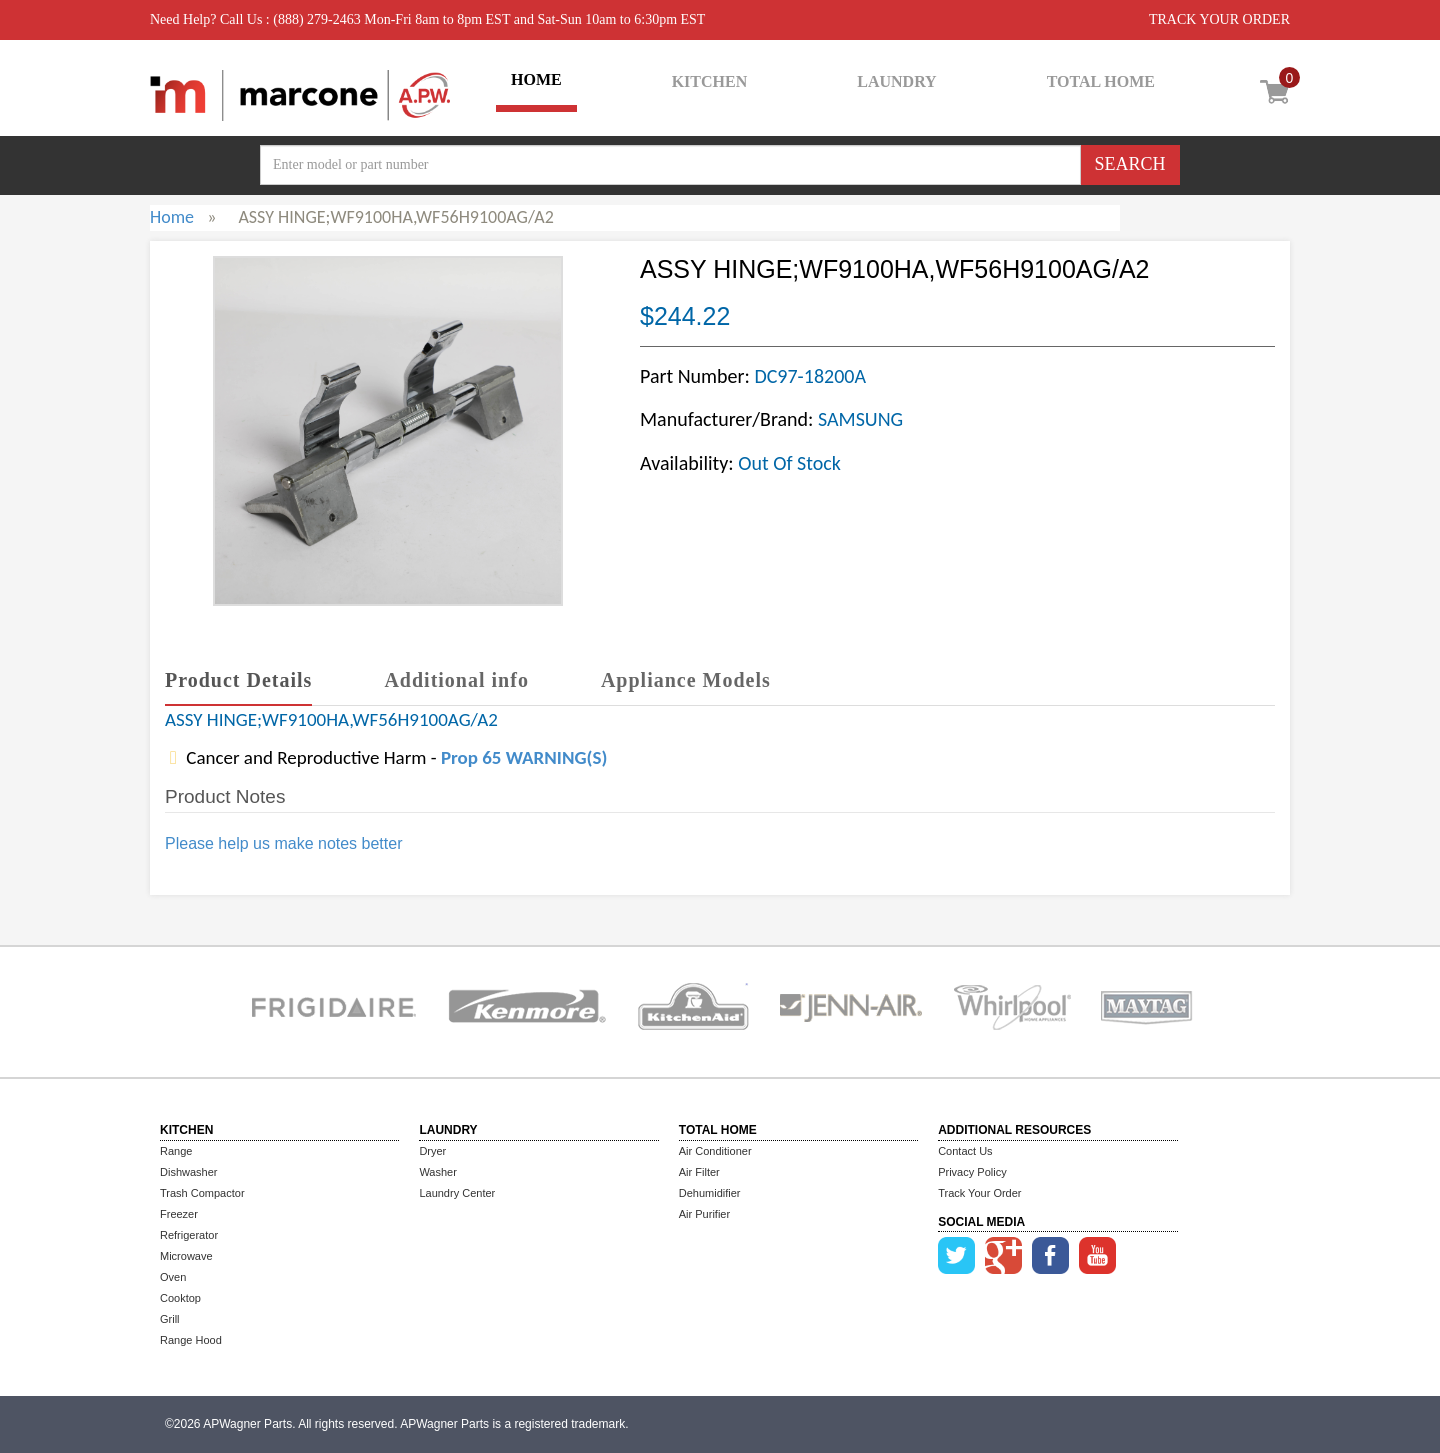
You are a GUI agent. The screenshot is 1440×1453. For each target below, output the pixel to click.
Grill (170, 1319)
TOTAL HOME (1101, 81)
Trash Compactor (202, 1193)
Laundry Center (457, 1193)
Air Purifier (704, 1214)
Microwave (186, 1256)
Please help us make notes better (283, 843)
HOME (536, 79)
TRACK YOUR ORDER (1219, 19)
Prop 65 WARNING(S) (524, 757)
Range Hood (191, 1340)
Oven (173, 1277)
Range (176, 1151)
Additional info (456, 680)
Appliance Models (686, 680)
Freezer (179, 1214)
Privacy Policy (972, 1172)
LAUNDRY (896, 81)
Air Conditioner (715, 1151)
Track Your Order (979, 1193)
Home (172, 217)
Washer (438, 1172)
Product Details (238, 680)
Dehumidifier (710, 1193)
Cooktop (180, 1298)
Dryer (432, 1151)
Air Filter (699, 1172)
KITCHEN (710, 81)
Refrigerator (189, 1235)
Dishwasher (188, 1172)
